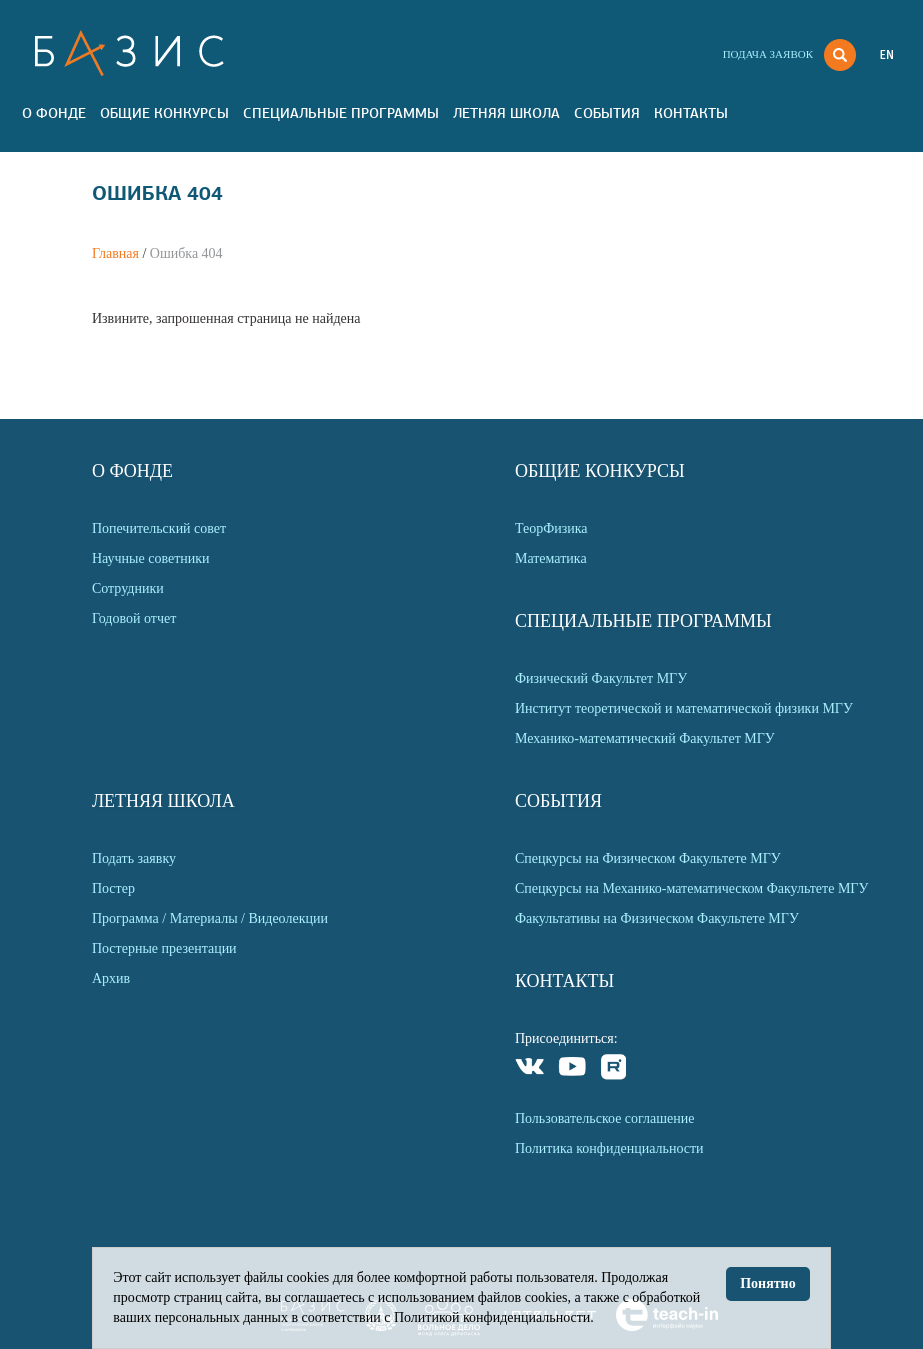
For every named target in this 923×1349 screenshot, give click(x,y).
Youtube (572, 1069)
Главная (115, 253)
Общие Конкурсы (164, 113)
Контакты (691, 113)
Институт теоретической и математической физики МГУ (684, 708)
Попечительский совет (159, 528)
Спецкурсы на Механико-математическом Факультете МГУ (691, 888)
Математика (551, 558)
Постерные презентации (164, 948)
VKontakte (530, 1069)
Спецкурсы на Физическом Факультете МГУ (648, 858)
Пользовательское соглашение (605, 1118)
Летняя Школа (506, 113)
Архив (111, 978)
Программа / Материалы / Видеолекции (210, 918)
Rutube (614, 1069)
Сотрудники (128, 588)
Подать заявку (134, 858)
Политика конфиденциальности (609, 1148)
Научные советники (151, 558)
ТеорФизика (551, 528)
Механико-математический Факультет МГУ (645, 738)
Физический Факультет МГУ (601, 678)
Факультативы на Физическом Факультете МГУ (657, 918)
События (607, 113)
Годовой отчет (134, 618)
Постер (113, 888)
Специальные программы (341, 113)
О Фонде (54, 113)
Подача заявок (768, 54)
